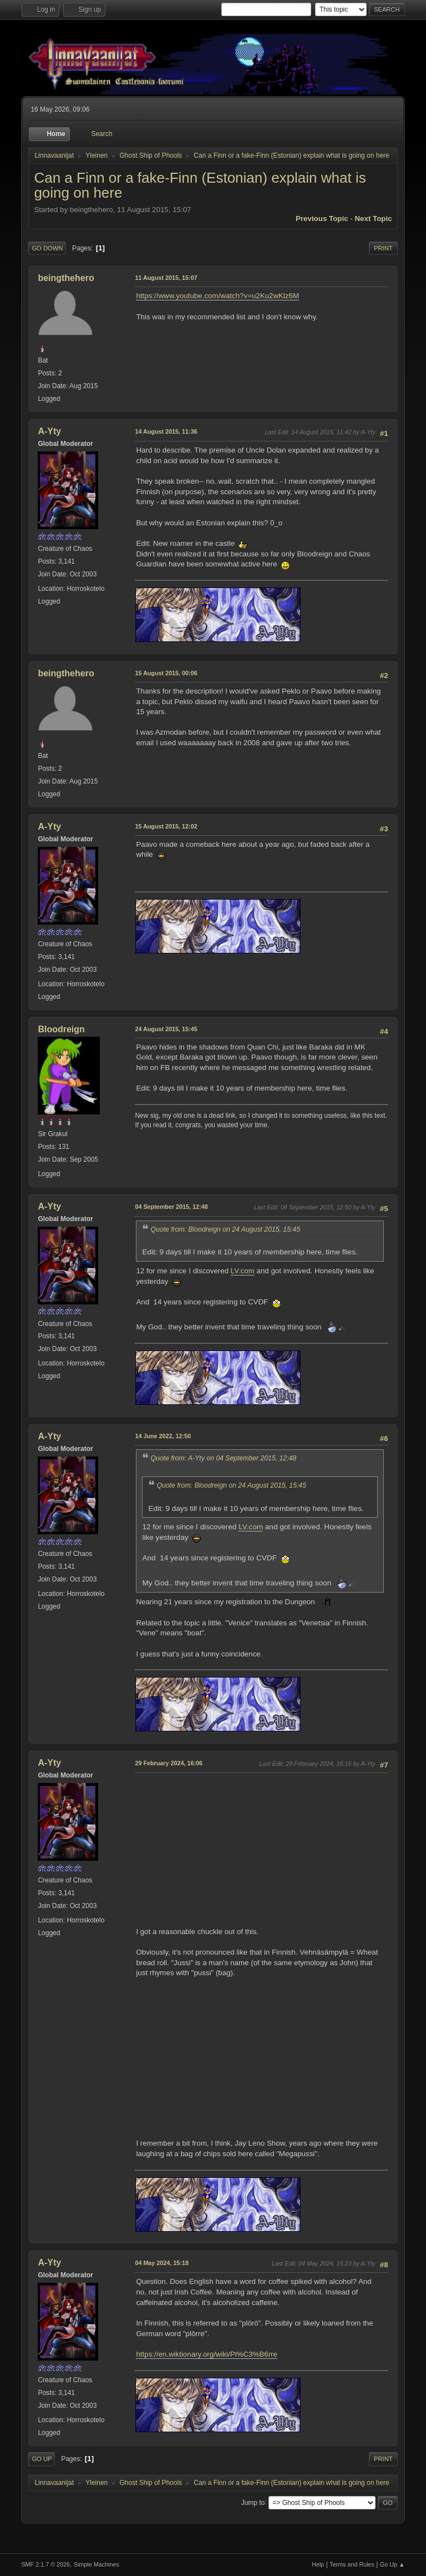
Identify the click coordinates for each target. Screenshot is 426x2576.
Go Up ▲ (392, 2564)
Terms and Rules (351, 2564)
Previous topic (322, 218)
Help (318, 2564)
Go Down (47, 248)
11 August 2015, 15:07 (166, 277)
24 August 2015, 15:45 (166, 1029)
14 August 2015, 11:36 (166, 431)
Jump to (253, 2502)
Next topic (373, 218)
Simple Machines (96, 2564)
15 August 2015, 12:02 (166, 826)
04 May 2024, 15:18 (162, 2262)
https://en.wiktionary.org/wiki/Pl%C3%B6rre (206, 2354)
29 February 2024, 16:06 (168, 1763)
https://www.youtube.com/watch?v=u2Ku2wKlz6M (217, 296)
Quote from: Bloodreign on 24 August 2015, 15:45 (225, 1229)
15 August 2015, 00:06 (166, 673)
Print (383, 248)
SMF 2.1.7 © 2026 (45, 2564)
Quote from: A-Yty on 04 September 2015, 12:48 (223, 1458)
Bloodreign (61, 1029)
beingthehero (66, 278)
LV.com (243, 1271)
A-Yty (49, 431)
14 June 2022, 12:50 (163, 1436)
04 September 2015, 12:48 (171, 1206)
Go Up (42, 2459)
